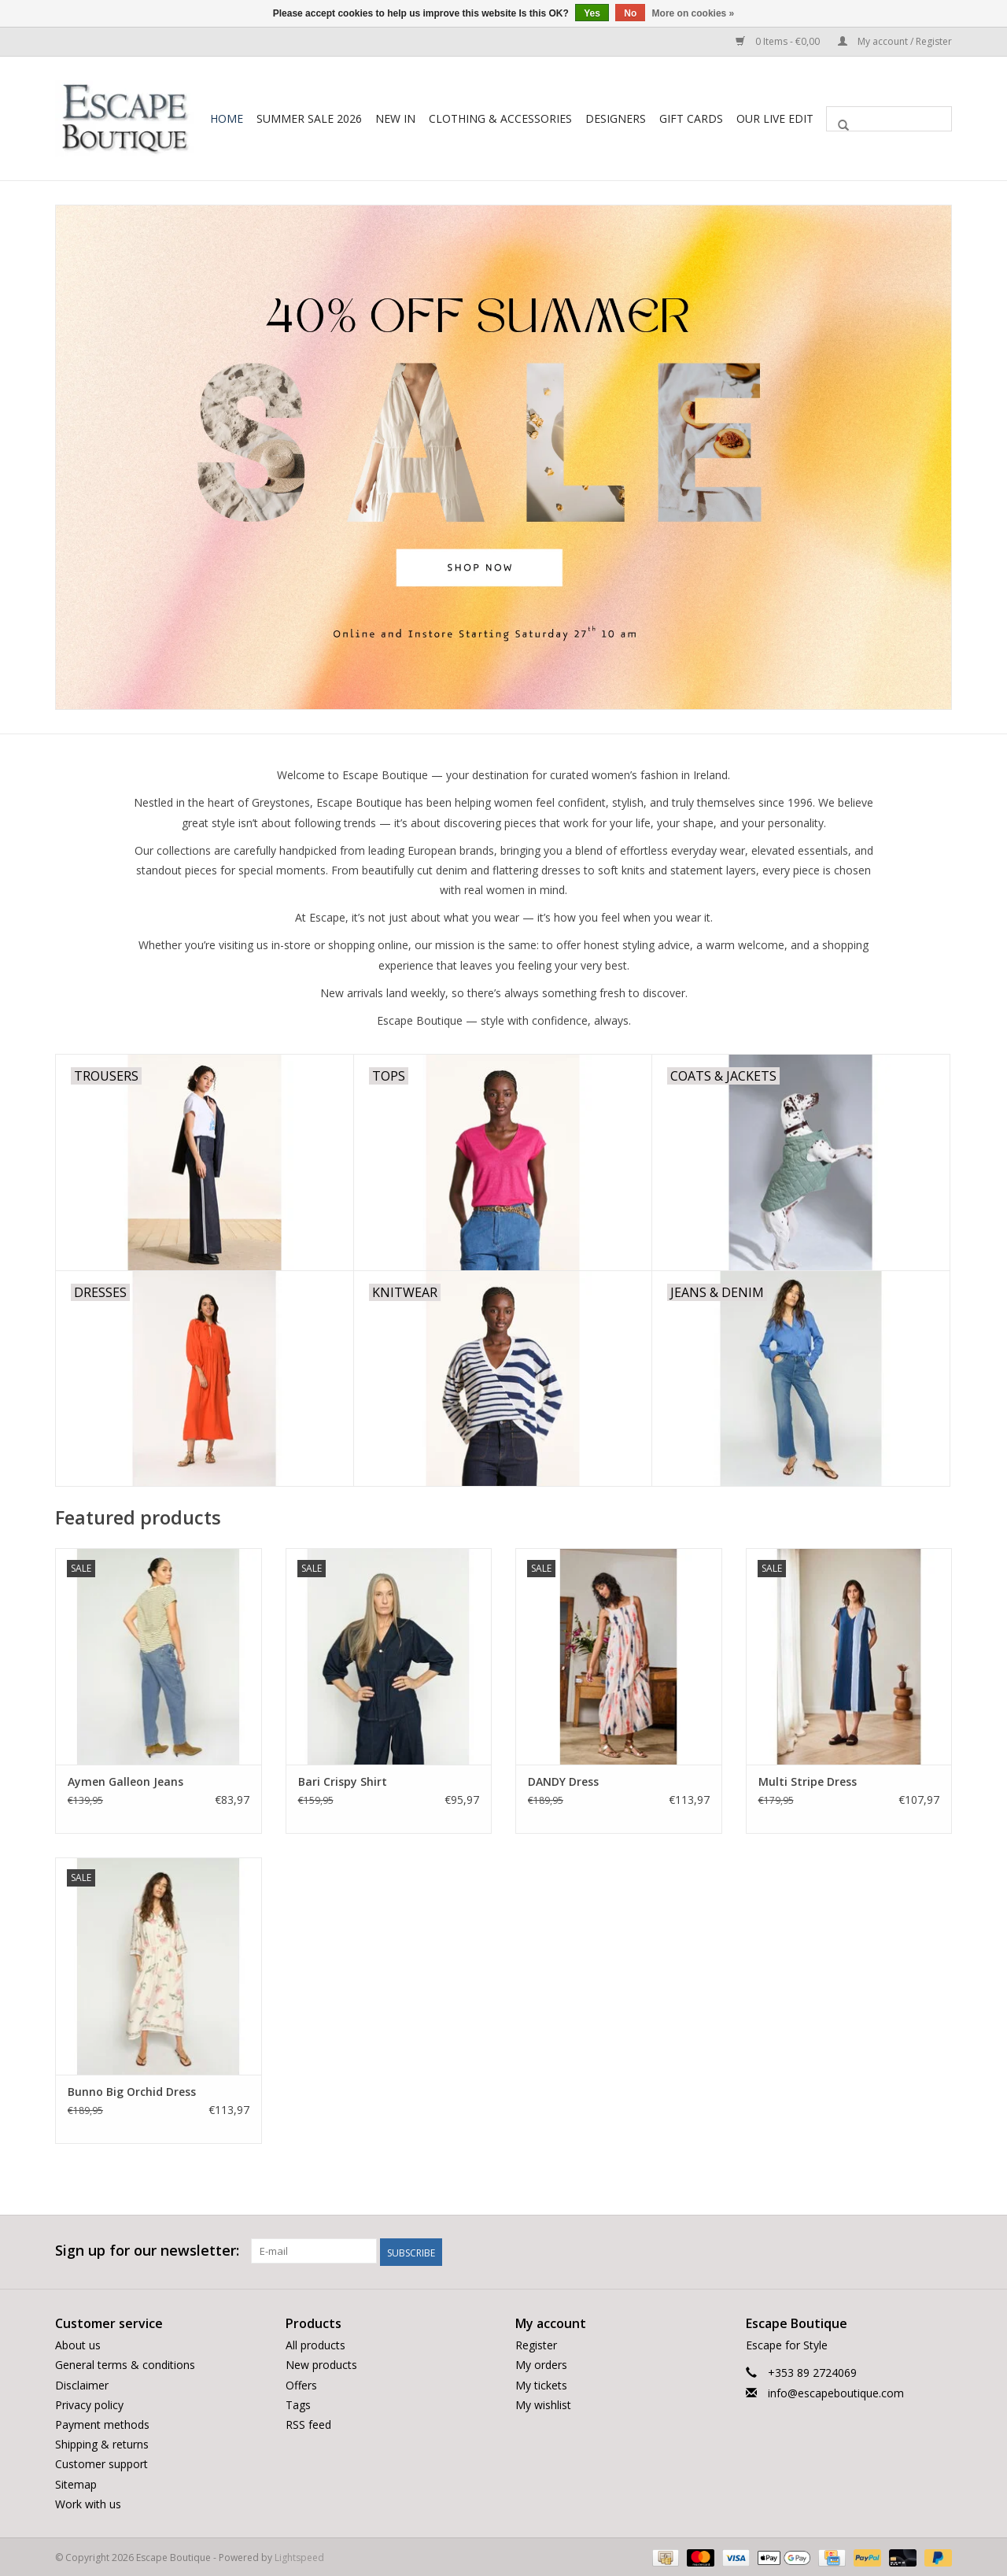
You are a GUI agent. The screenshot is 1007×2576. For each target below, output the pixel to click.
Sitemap (76, 2481)
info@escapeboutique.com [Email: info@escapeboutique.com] (836, 2390)
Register (536, 2343)
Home (226, 118)
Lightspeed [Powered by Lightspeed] (299, 2555)
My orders (541, 2363)
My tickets (541, 2382)
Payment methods (102, 2422)
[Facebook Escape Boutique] (882, 2251)
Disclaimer (82, 2382)
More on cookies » (693, 13)
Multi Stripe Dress (807, 1781)
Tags (298, 2402)
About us (78, 2343)
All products (315, 2343)
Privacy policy (89, 2402)
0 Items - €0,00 (779, 41)
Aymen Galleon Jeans (125, 1781)
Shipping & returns (102, 2441)
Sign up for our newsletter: (147, 2250)
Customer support (101, 2462)
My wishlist (543, 2402)
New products (321, 2363)
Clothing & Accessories (500, 118)
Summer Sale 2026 (309, 118)
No (630, 13)
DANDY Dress (563, 1781)
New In (395, 118)
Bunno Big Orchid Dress (132, 2091)
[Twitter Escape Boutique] (911, 2251)
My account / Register (895, 41)
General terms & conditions (125, 2363)
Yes (592, 13)
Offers (301, 2382)
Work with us (88, 2501)
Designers (615, 118)
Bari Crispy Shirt (342, 1781)
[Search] (889, 118)
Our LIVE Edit (774, 118)
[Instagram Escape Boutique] (939, 2251)
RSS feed (308, 2422)
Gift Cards (691, 118)
